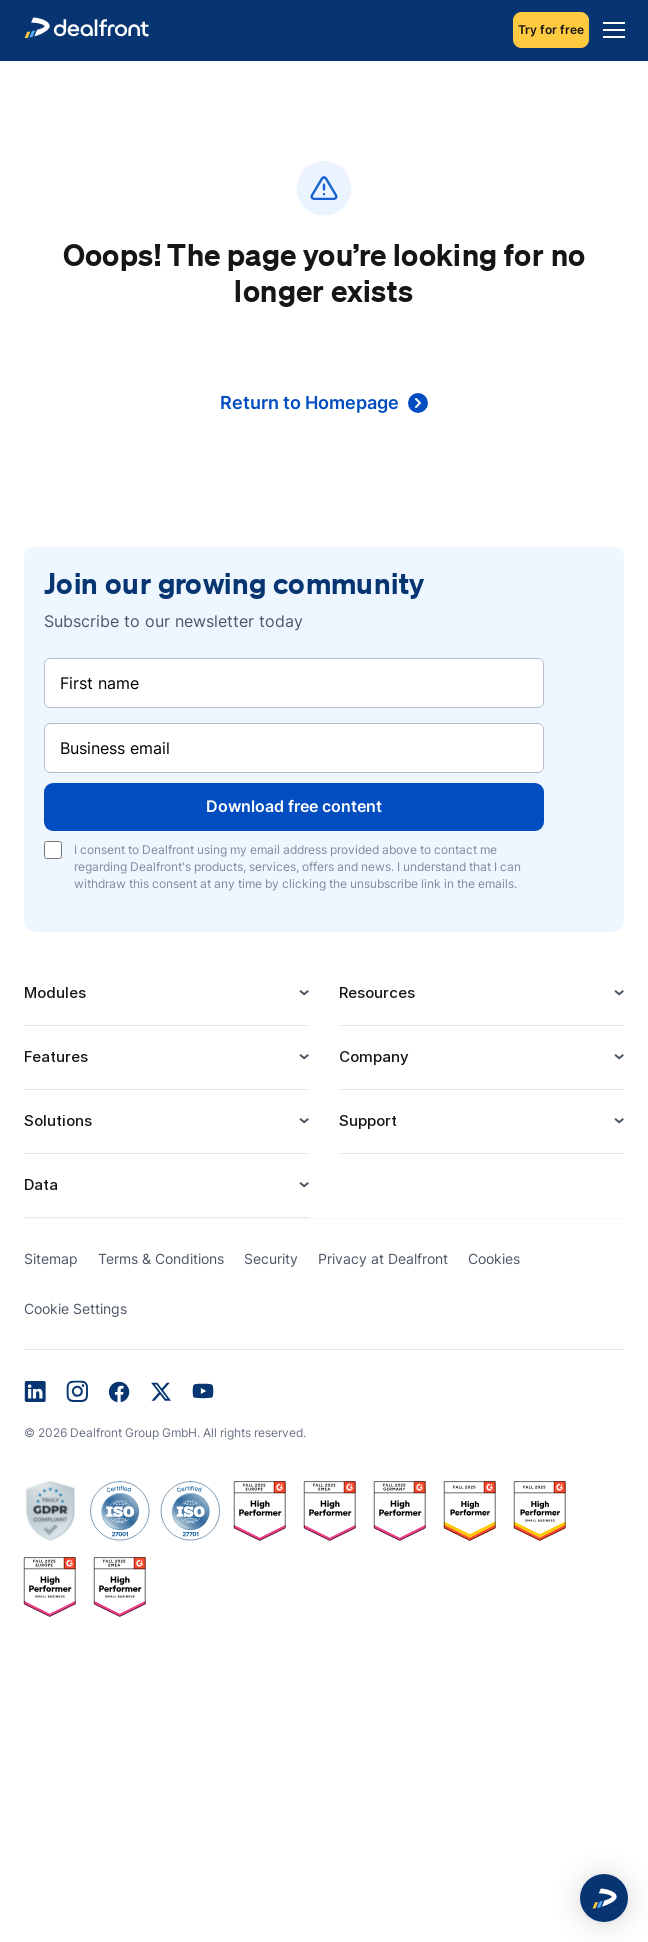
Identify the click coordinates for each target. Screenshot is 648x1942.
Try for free (551, 29)
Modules (166, 992)
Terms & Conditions (161, 1258)
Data (166, 1184)
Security (271, 1258)
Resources (481, 992)
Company (481, 1056)
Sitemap (51, 1258)
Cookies (494, 1258)
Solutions (166, 1120)
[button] (604, 1898)
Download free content (294, 806)
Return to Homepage (324, 402)
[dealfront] (86, 30)
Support (481, 1120)
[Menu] (609, 30)
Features (166, 1056)
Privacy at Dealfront (383, 1258)
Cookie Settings (75, 1308)
